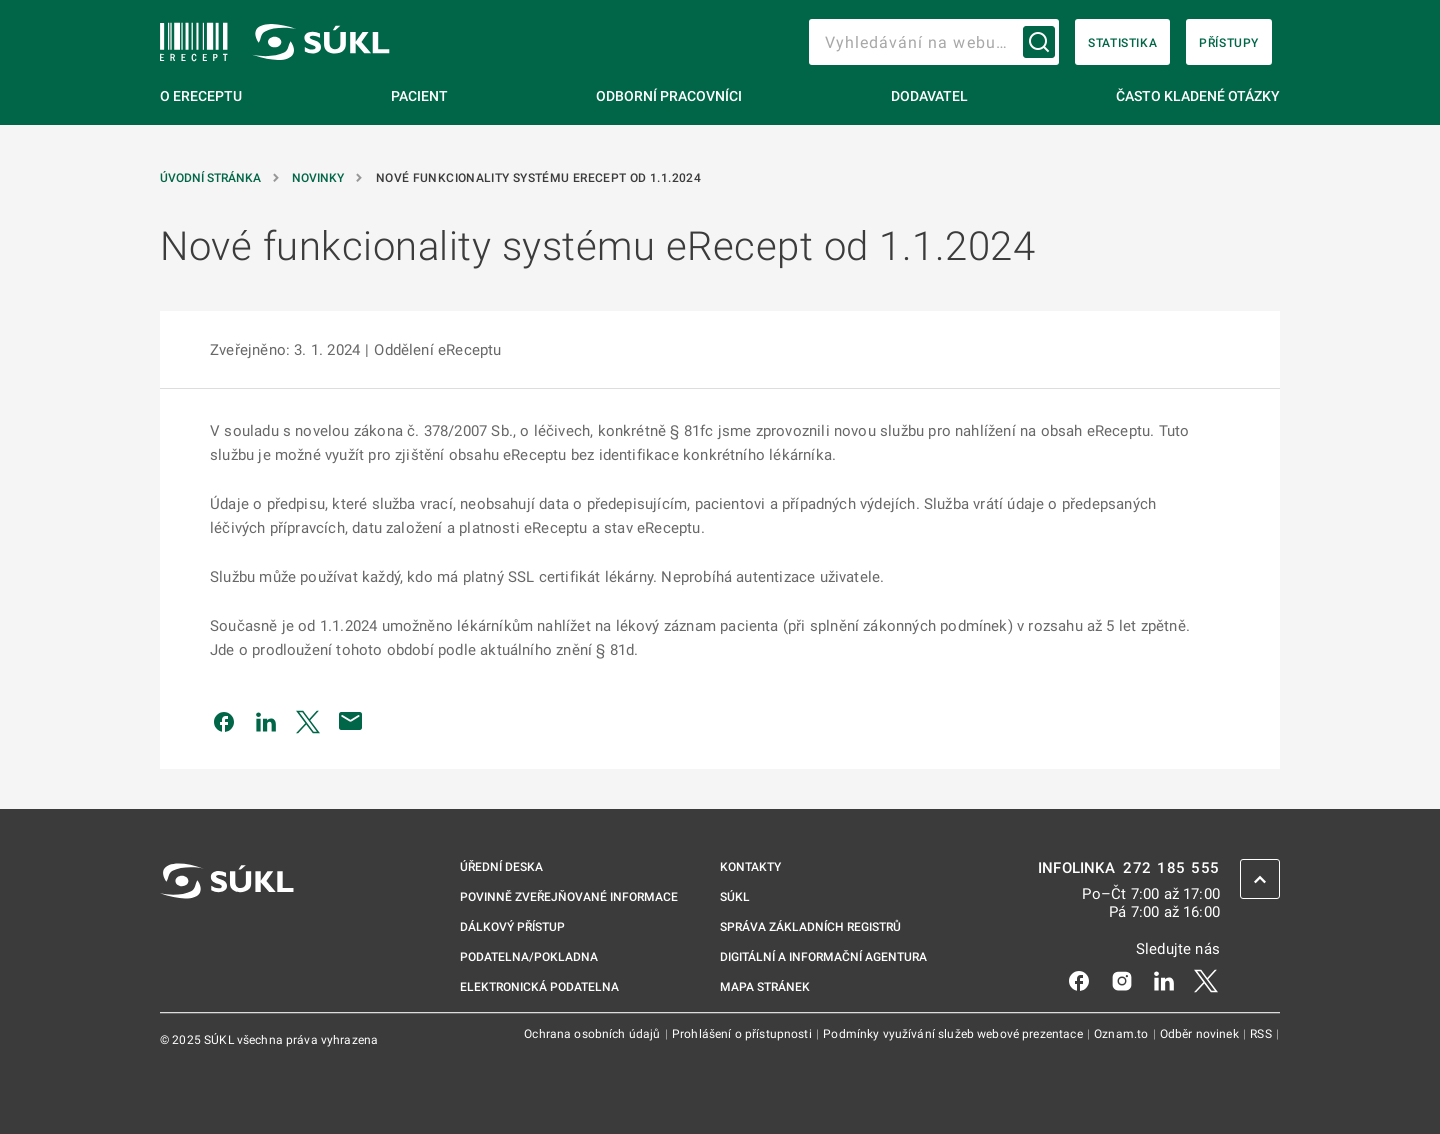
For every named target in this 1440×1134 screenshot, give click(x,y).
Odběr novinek (1201, 1034)
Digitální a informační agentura (823, 957)
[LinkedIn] (1164, 980)
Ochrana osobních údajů (593, 1034)
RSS (1262, 1034)
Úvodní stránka (212, 178)
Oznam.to (1122, 1034)
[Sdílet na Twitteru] (308, 721)
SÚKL (735, 897)
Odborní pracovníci (669, 96)
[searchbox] (934, 42)
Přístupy (1229, 43)
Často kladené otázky (1198, 96)
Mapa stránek (765, 987)
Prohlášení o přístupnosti (743, 1034)
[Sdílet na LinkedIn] (266, 721)
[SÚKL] (194, 42)
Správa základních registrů (810, 927)
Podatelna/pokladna (529, 957)
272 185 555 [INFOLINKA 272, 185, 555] (1171, 868)
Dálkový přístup (512, 927)
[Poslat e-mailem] (351, 721)
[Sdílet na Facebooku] (224, 721)
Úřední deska (501, 867)
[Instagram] (1122, 980)
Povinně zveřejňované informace (569, 897)
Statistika (1122, 43)
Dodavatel (929, 96)
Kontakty (750, 867)
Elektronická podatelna (539, 987)
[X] (1206, 980)
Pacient (419, 96)
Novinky (319, 178)
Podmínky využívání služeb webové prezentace (954, 1034)
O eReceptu (201, 96)
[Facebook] (1079, 980)
